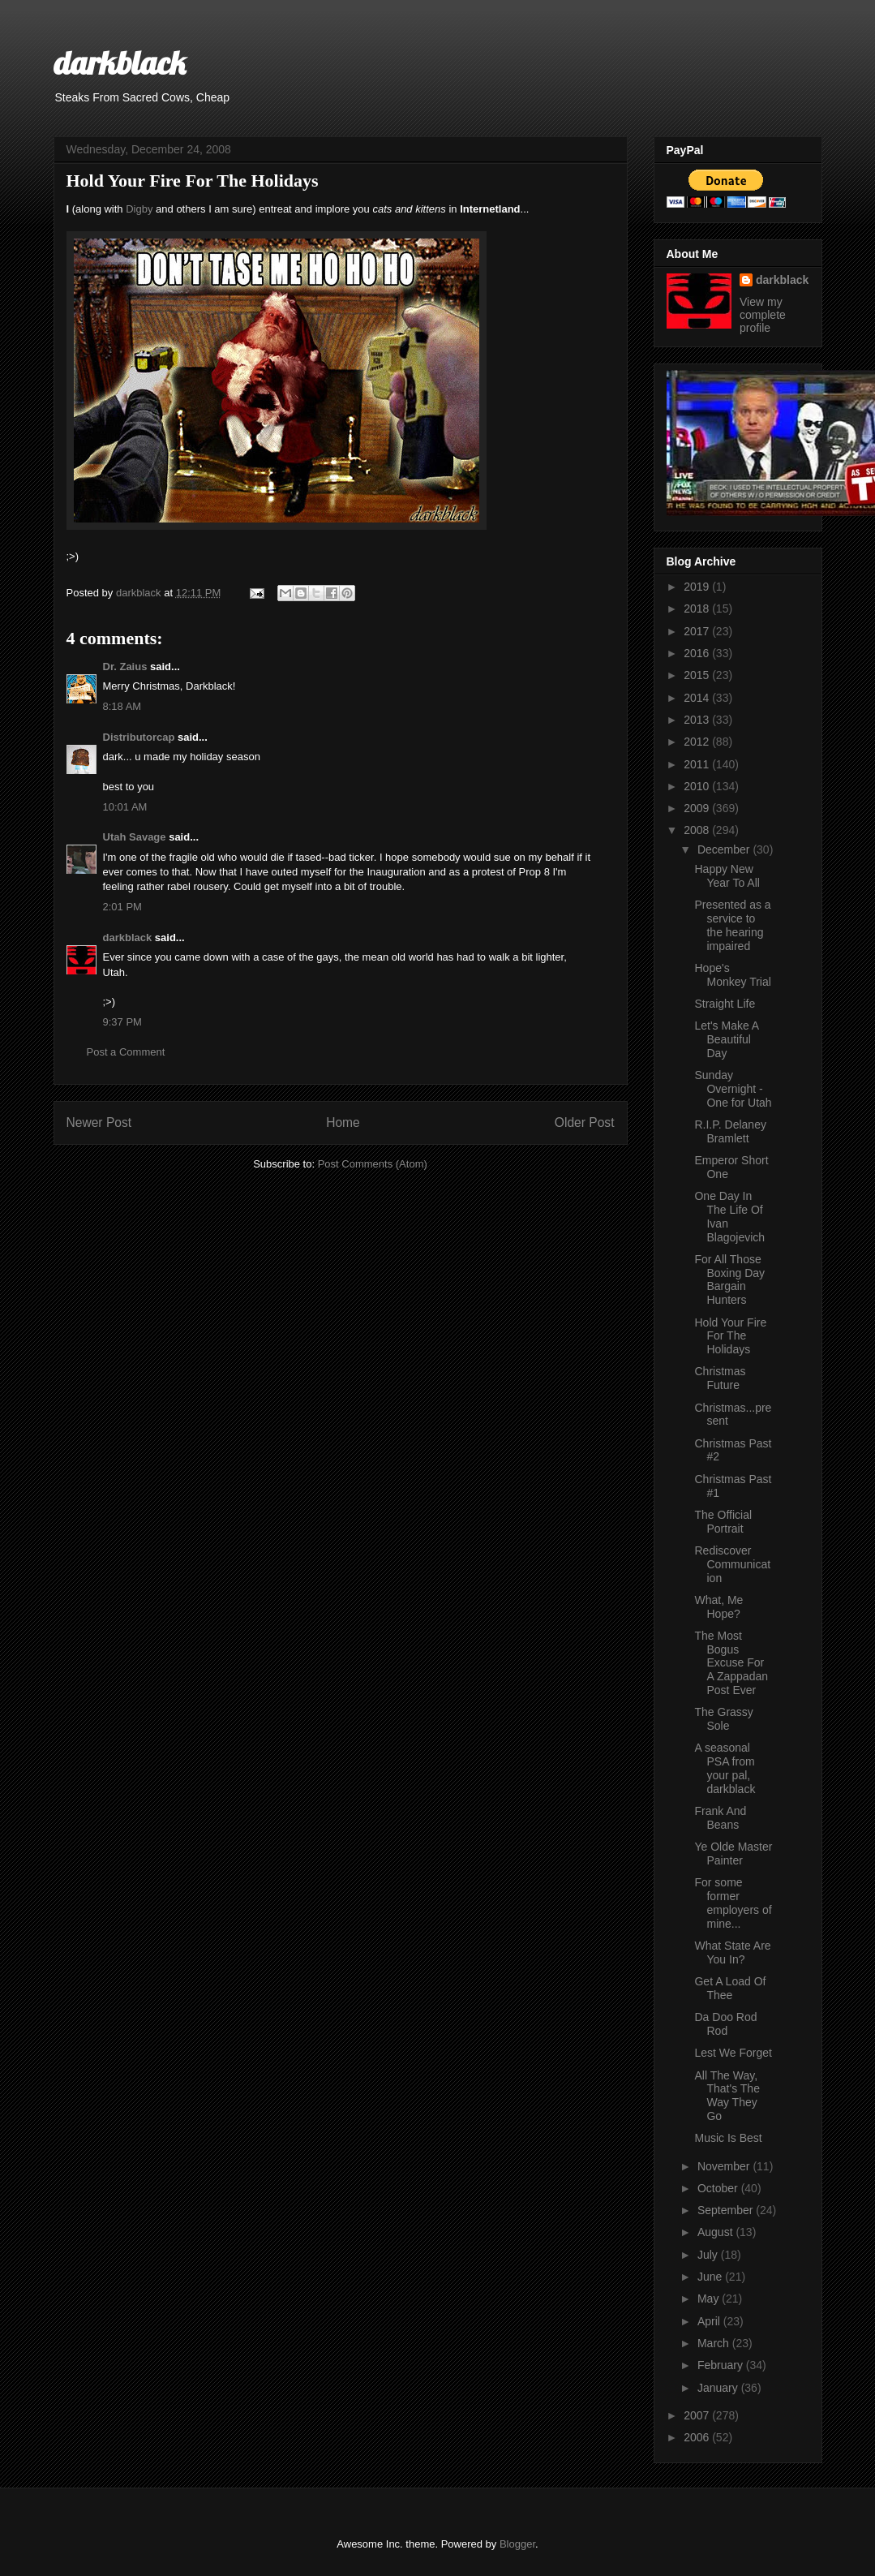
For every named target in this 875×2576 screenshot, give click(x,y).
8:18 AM (122, 706)
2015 (698, 675)
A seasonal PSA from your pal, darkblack (724, 1768)
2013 (698, 719)
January (719, 2387)
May (709, 2298)
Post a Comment (126, 1052)
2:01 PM (122, 907)
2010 (698, 786)
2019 (698, 586)
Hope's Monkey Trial (732, 974)
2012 (698, 741)
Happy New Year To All (726, 875)
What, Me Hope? (718, 1606)
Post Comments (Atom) (372, 1164)
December (725, 849)
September (726, 2210)
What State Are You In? (732, 1952)
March (714, 2343)
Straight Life (724, 1003)
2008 (698, 830)
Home (343, 1122)
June (711, 2276)
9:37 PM (122, 1022)
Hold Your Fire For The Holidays (730, 1336)
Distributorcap (139, 737)
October (719, 2188)
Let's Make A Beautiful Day (726, 1039)
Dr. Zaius (125, 666)
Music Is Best (727, 2137)
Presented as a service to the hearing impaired (732, 925)
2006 (698, 2437)
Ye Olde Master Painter (733, 1853)
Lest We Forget (732, 2052)
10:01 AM (125, 807)
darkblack (120, 62)
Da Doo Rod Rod (725, 2023)
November (725, 2166)
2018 (698, 608)
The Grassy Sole (723, 1718)
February (721, 2365)
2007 (698, 2415)
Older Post (585, 1122)
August (716, 2232)
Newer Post (99, 1122)
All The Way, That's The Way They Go (726, 2095)
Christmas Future (719, 1378)
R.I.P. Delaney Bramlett (730, 1131)
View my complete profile (763, 314)
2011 (698, 764)
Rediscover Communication (732, 1564)
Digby (139, 209)
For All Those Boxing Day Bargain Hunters (729, 1279)
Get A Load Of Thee (730, 1988)
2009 (698, 808)
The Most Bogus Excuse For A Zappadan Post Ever (731, 1663)
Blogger (517, 2544)
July (709, 2254)
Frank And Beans (720, 1817)
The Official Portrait (723, 1521)
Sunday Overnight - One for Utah (732, 1089)
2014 (698, 697)
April (710, 2321)
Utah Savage (134, 837)
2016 (698, 653)
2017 (698, 631)
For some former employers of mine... (732, 1902)
